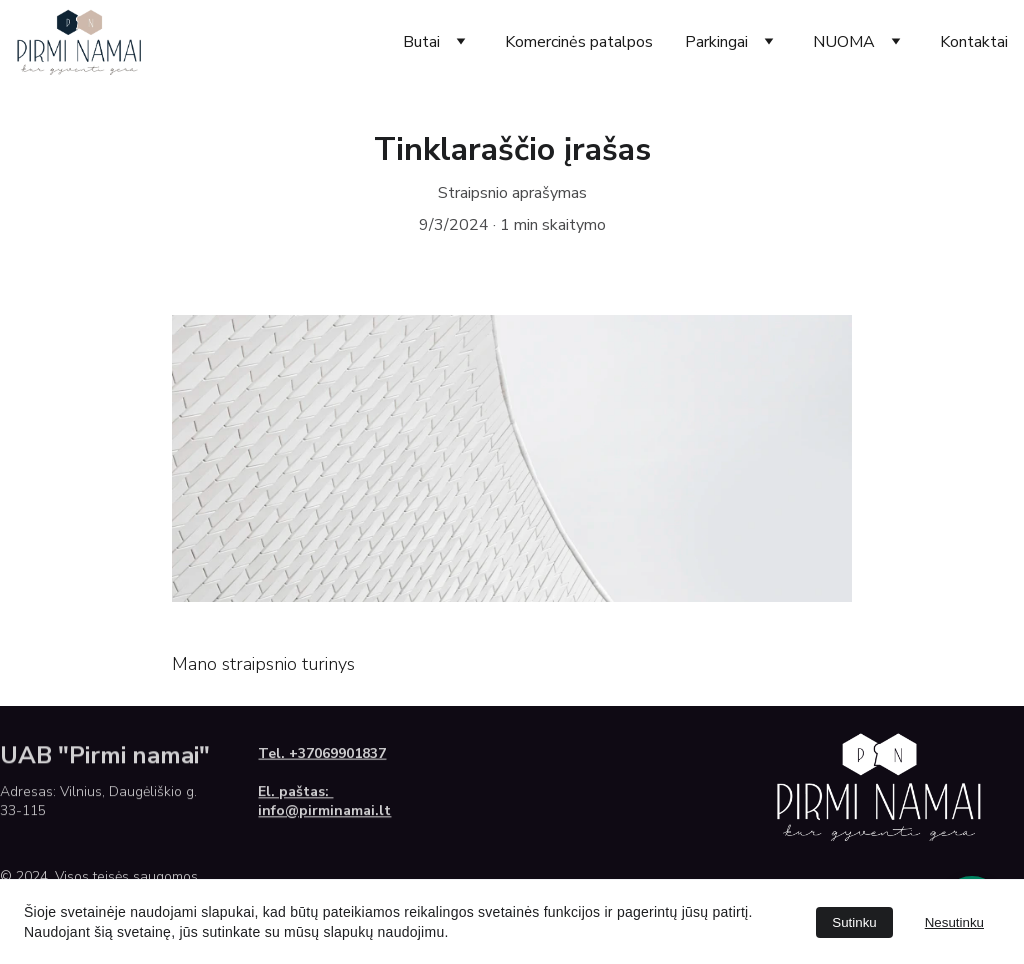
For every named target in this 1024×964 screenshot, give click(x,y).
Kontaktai (974, 42)
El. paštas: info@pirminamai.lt (324, 804)
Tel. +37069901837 (322, 755)
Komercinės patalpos (579, 42)
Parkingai (716, 42)
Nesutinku (954, 922)
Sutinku (854, 922)
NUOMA (844, 42)
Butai (421, 42)
